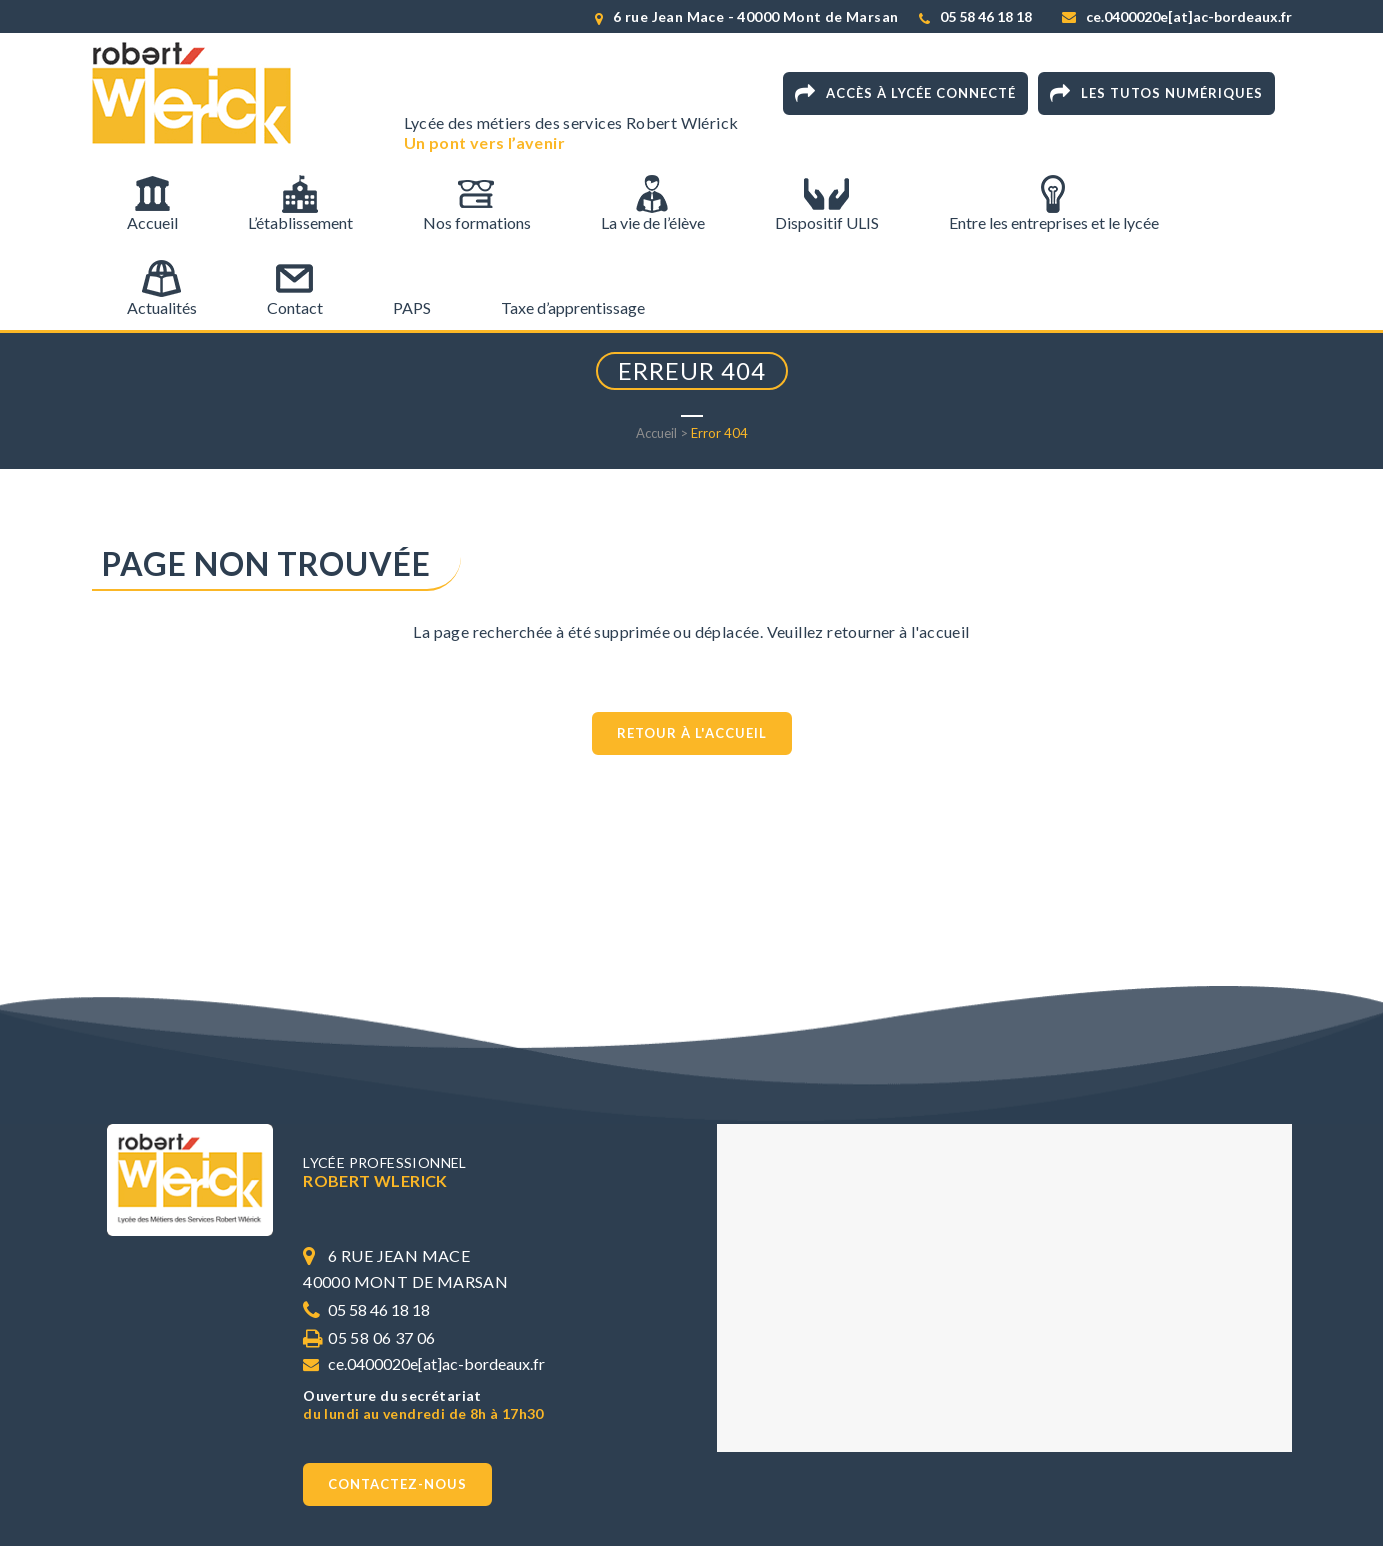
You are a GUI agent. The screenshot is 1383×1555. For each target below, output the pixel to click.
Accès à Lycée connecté (905, 94)
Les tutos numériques (1156, 94)
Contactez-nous (397, 1484)
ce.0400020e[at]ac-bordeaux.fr (1189, 16)
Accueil (656, 433)
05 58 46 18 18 (986, 16)
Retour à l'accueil (692, 733)
